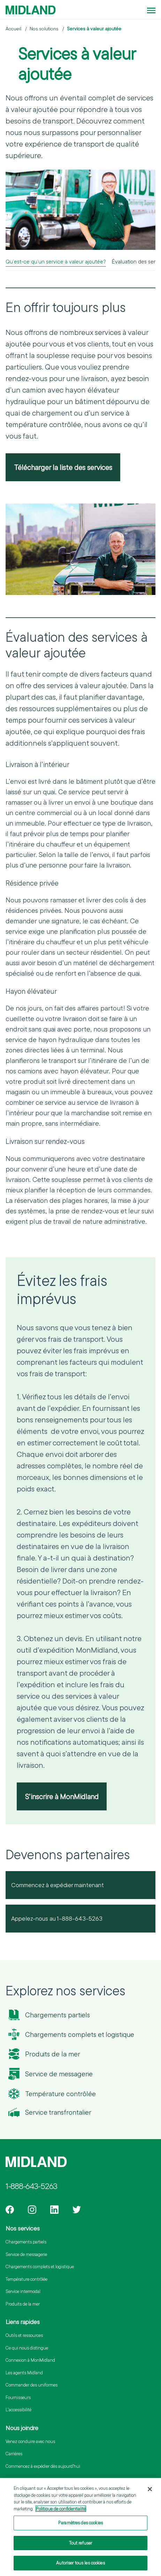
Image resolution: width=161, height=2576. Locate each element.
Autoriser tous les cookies (80, 2564)
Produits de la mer (52, 2054)
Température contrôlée (60, 2094)
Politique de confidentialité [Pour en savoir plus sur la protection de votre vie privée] (61, 2509)
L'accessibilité (18, 2409)
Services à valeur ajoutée (94, 28)
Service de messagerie (59, 2074)
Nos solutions (44, 28)
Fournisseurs (18, 2397)
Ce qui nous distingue (27, 2348)
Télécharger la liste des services (63, 467)
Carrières (14, 2453)
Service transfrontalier (58, 2112)
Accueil (13, 28)
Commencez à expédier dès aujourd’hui (43, 2466)
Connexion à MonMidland (30, 2360)
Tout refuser (80, 2544)
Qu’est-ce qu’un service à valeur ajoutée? (56, 261)
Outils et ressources (24, 2335)
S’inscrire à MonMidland (62, 1796)
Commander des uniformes (32, 2385)
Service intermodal (23, 2291)
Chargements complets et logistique (79, 2034)
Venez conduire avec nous (30, 2441)
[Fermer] (150, 2490)
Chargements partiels (57, 2015)
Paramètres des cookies (80, 2523)
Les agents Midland (24, 2372)
